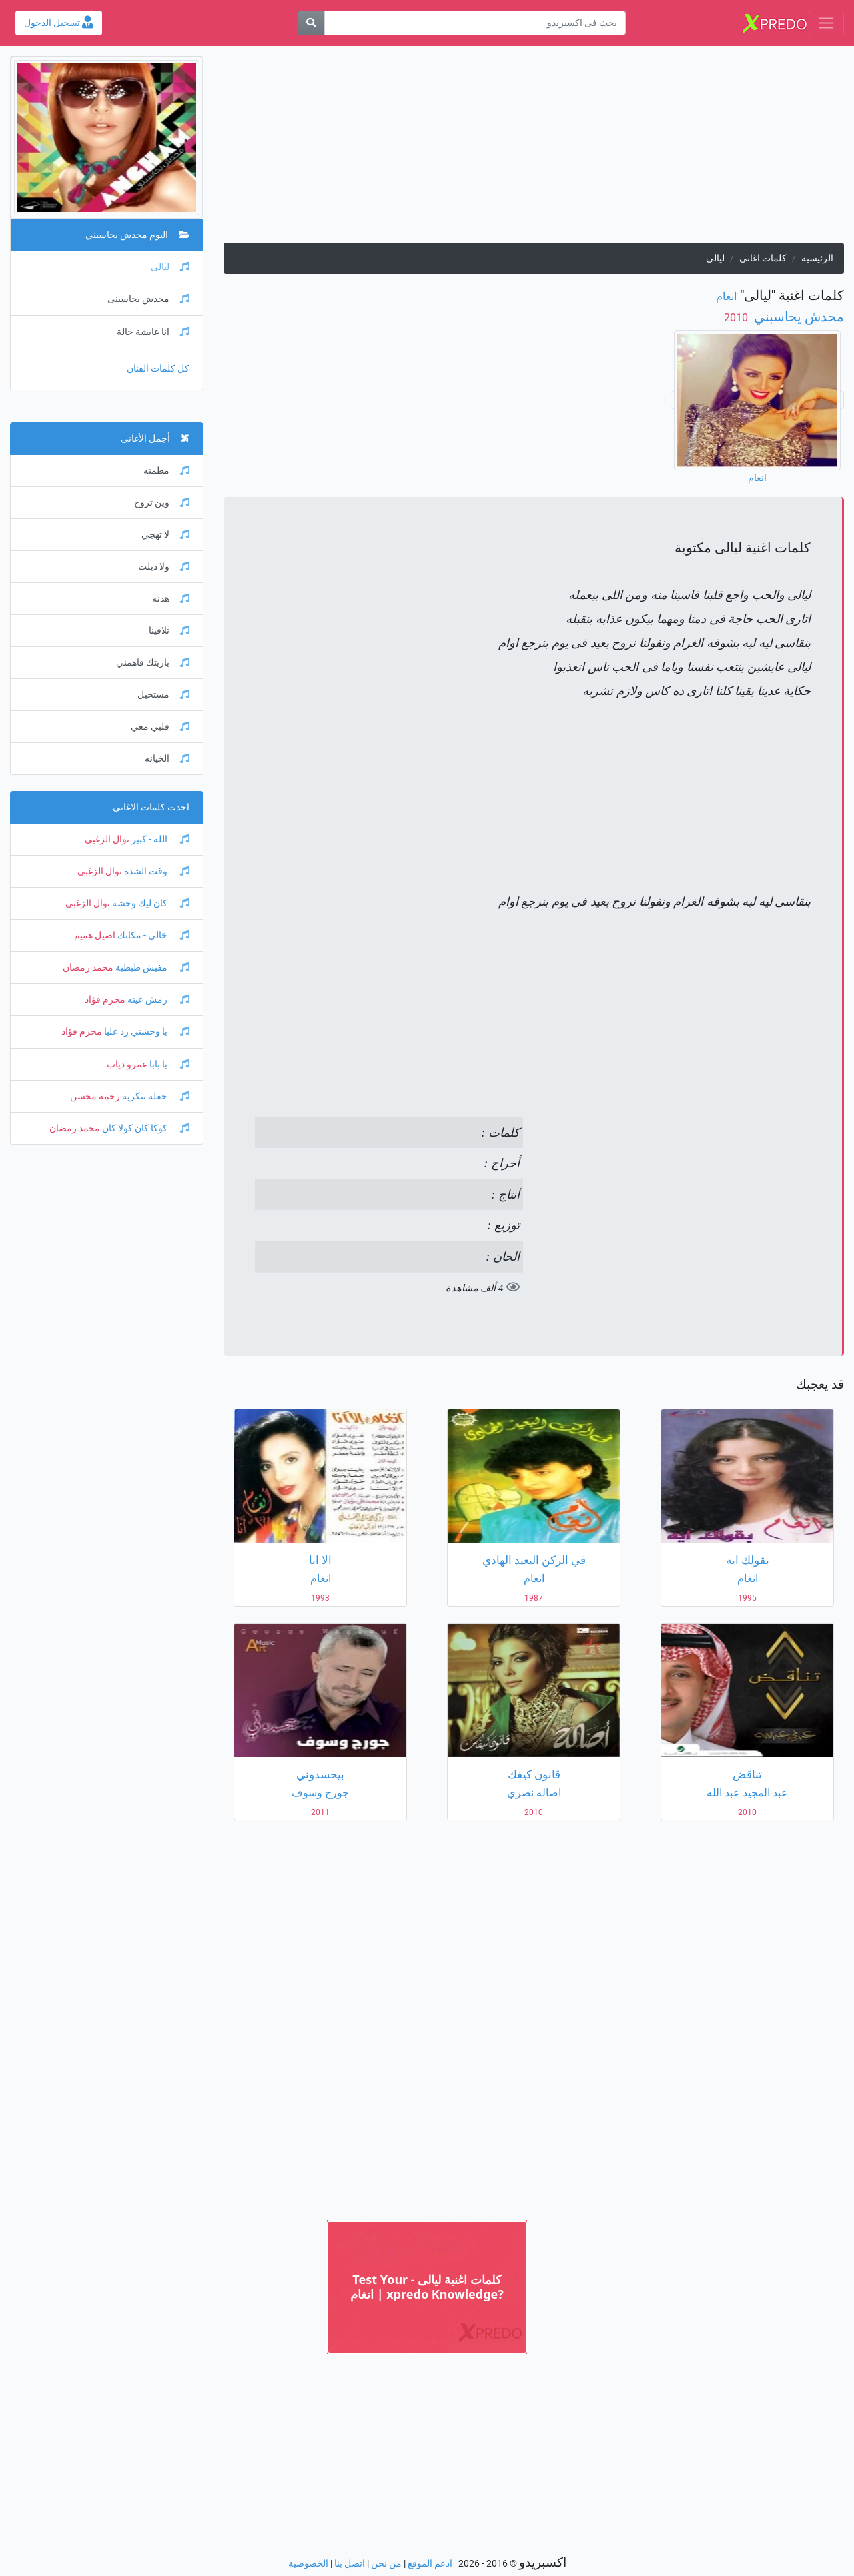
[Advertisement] (534, 149)
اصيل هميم (94, 935)
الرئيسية (817, 258)
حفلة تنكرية (154, 1096)
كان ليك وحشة (149, 903)
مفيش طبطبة (151, 967)
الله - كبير (159, 839)
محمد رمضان (88, 967)
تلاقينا (169, 630)
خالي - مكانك (152, 935)
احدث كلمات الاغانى (151, 807)
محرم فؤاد (105, 999)
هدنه (170, 598)
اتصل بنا (349, 2563)
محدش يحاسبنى (148, 299)
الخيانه (167, 758)
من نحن (386, 2563)
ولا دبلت (163, 566)
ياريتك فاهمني (152, 662)
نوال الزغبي (107, 839)
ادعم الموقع (430, 2563)
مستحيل (163, 694)
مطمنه (166, 470)
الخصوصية (308, 2563)
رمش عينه (157, 999)
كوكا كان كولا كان (144, 1128)
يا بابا (168, 1064)
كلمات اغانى (763, 258)
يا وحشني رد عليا (145, 1031)
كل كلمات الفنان (158, 368)
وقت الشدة (155, 871)
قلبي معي (160, 726)
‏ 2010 (737, 317)
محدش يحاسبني (797, 317)
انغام (726, 296)
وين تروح (161, 502)
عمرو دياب (127, 1064)
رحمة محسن (95, 1096)
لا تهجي (165, 534)
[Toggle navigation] (826, 23)
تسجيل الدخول (58, 23)
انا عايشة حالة (153, 332)
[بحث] (311, 23)
